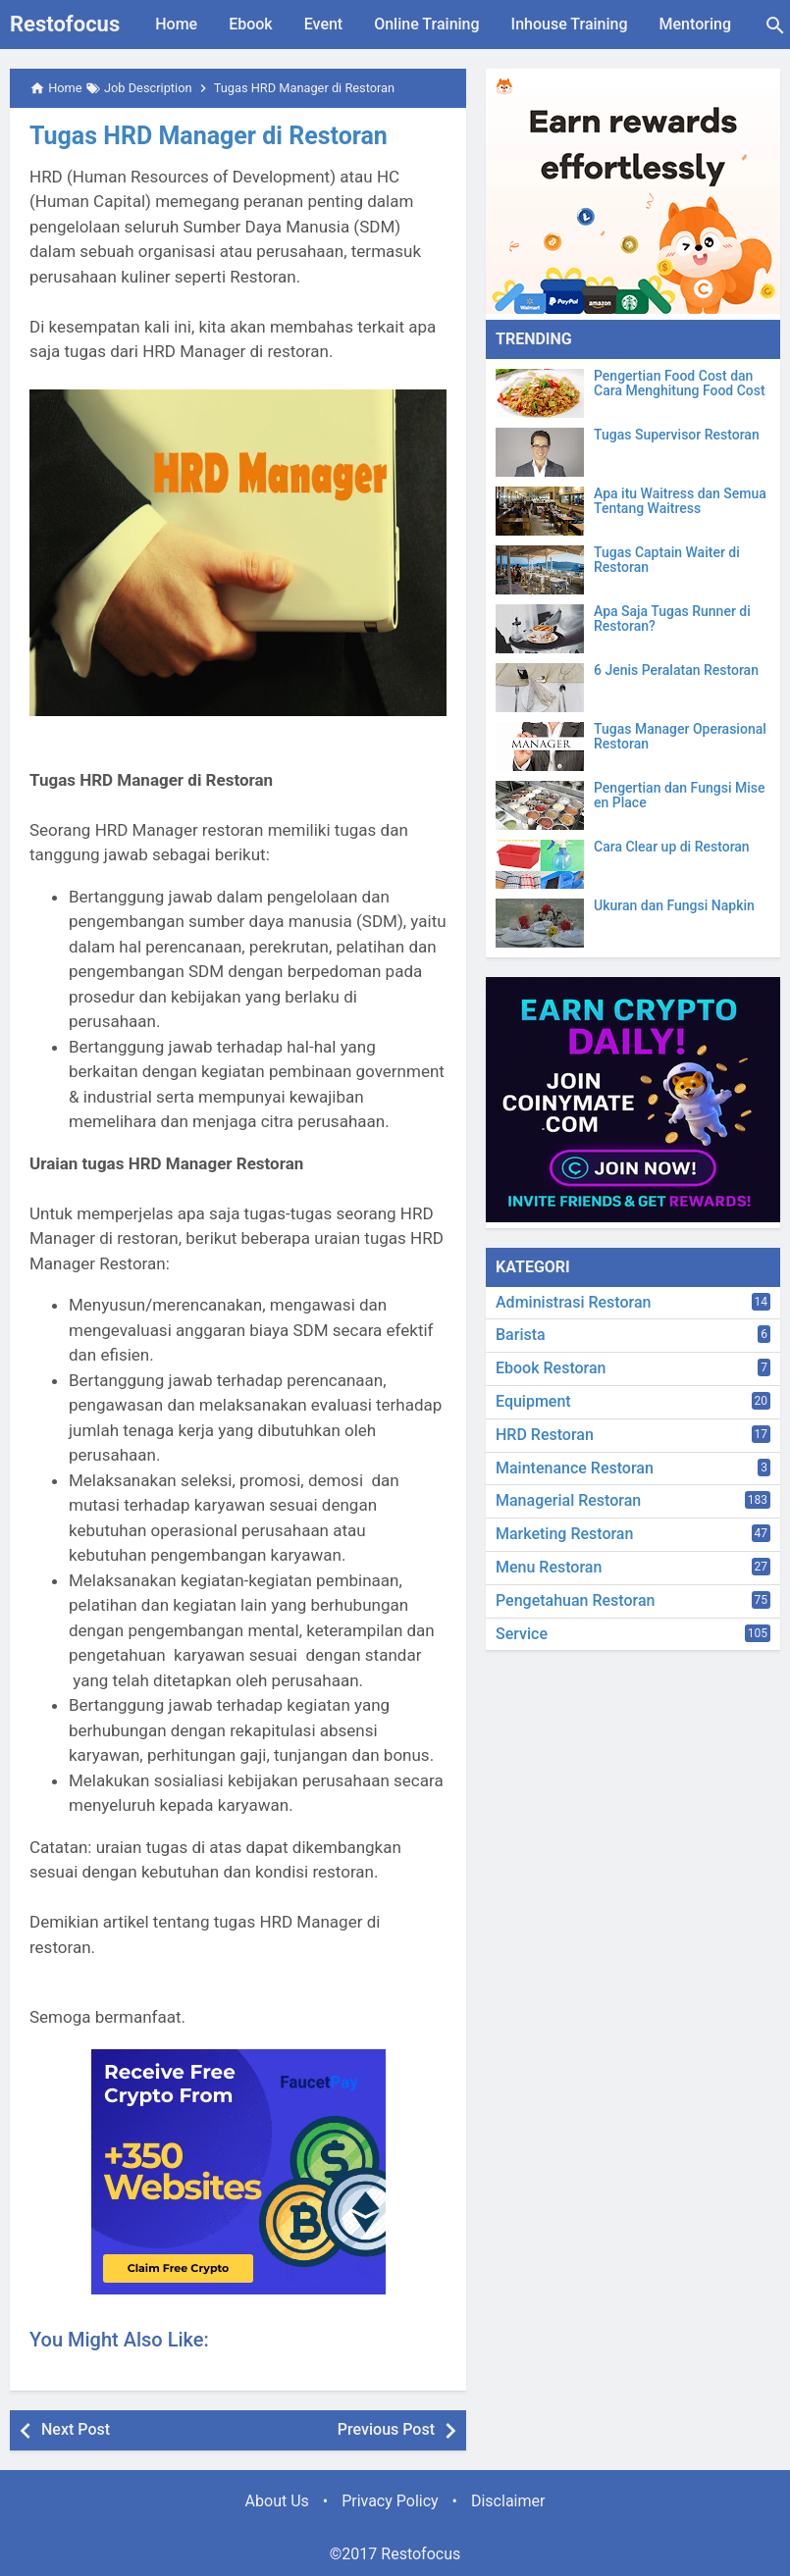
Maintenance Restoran (575, 1468)
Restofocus (65, 24)
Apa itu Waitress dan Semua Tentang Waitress (680, 501)
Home (176, 24)
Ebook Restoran (551, 1368)
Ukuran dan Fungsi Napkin (674, 906)
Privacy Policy (390, 2501)
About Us (277, 2501)
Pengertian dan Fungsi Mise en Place (679, 795)
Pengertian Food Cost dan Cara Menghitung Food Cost (679, 383)
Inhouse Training (569, 24)
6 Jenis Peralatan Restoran (676, 670)
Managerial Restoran (568, 1500)
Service (522, 1633)
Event (323, 24)
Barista (521, 1334)
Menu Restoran (549, 1567)
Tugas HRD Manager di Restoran (208, 136)
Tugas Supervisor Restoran (677, 435)
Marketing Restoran (564, 1533)
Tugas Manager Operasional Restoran (680, 736)
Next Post (75, 2429)
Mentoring (695, 24)
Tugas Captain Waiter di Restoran (667, 560)
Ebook (251, 24)
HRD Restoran (545, 1434)
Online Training (426, 24)
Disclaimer (508, 2501)
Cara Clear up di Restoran (672, 847)
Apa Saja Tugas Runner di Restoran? (672, 619)
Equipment (533, 1401)
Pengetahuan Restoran (575, 1600)
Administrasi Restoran (573, 1302)
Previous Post (386, 2429)
